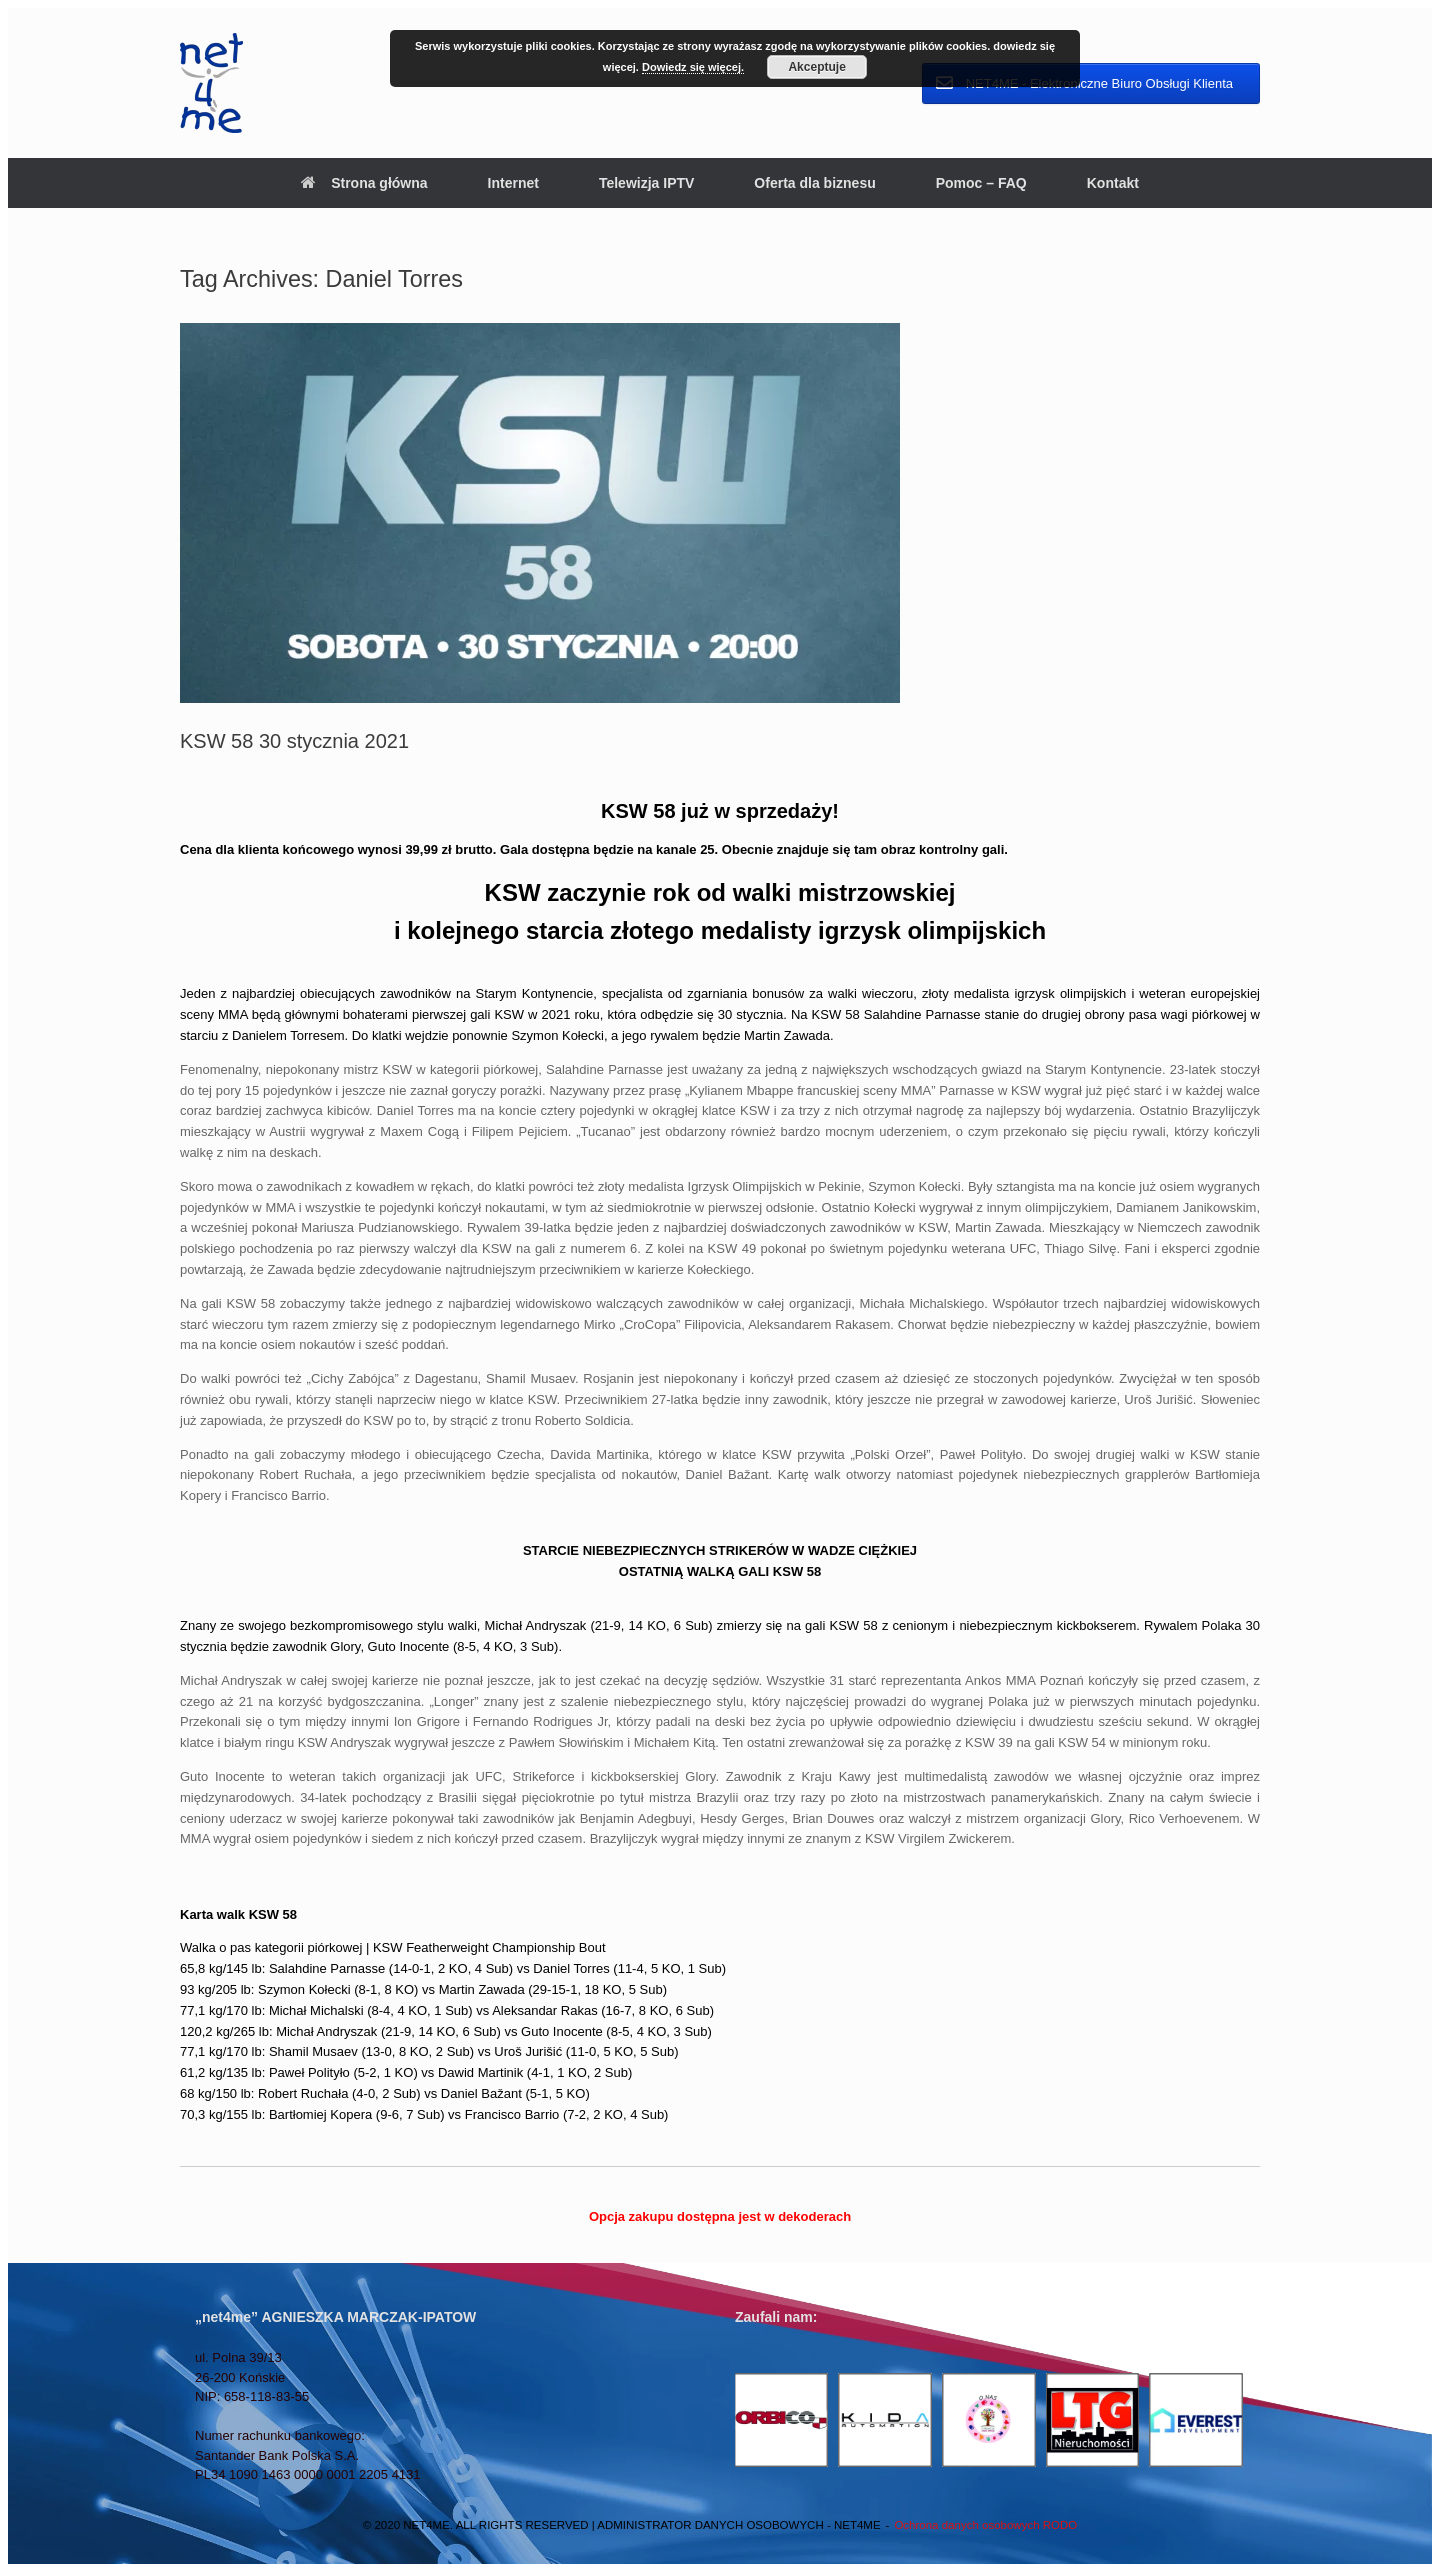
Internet (513, 183)
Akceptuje (816, 67)
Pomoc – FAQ (981, 183)
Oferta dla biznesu (814, 183)
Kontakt (1113, 183)
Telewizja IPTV (646, 183)
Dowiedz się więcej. (693, 67)
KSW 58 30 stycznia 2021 (294, 741)
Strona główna (364, 183)
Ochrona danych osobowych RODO (985, 2525)
